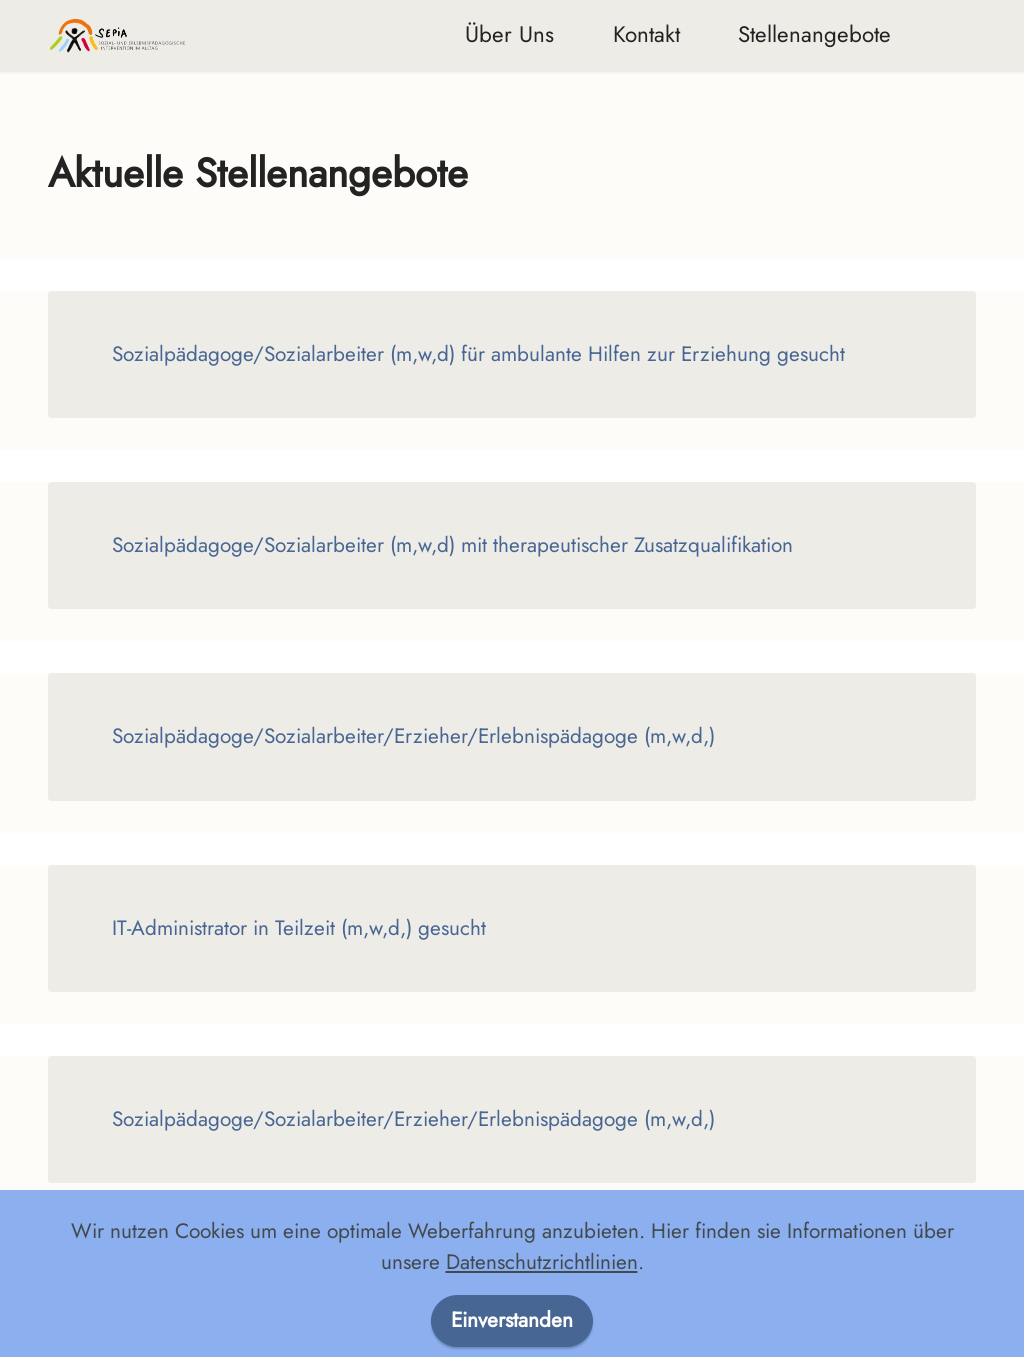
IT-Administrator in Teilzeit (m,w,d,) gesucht (299, 928)
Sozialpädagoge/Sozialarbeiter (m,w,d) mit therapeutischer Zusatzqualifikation (452, 545)
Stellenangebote (814, 34)
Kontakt (646, 34)
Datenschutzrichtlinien (542, 1317)
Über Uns (509, 34)
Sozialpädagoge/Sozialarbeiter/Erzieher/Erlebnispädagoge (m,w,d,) (413, 736)
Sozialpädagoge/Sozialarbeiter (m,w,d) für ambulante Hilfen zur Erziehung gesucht (478, 354)
